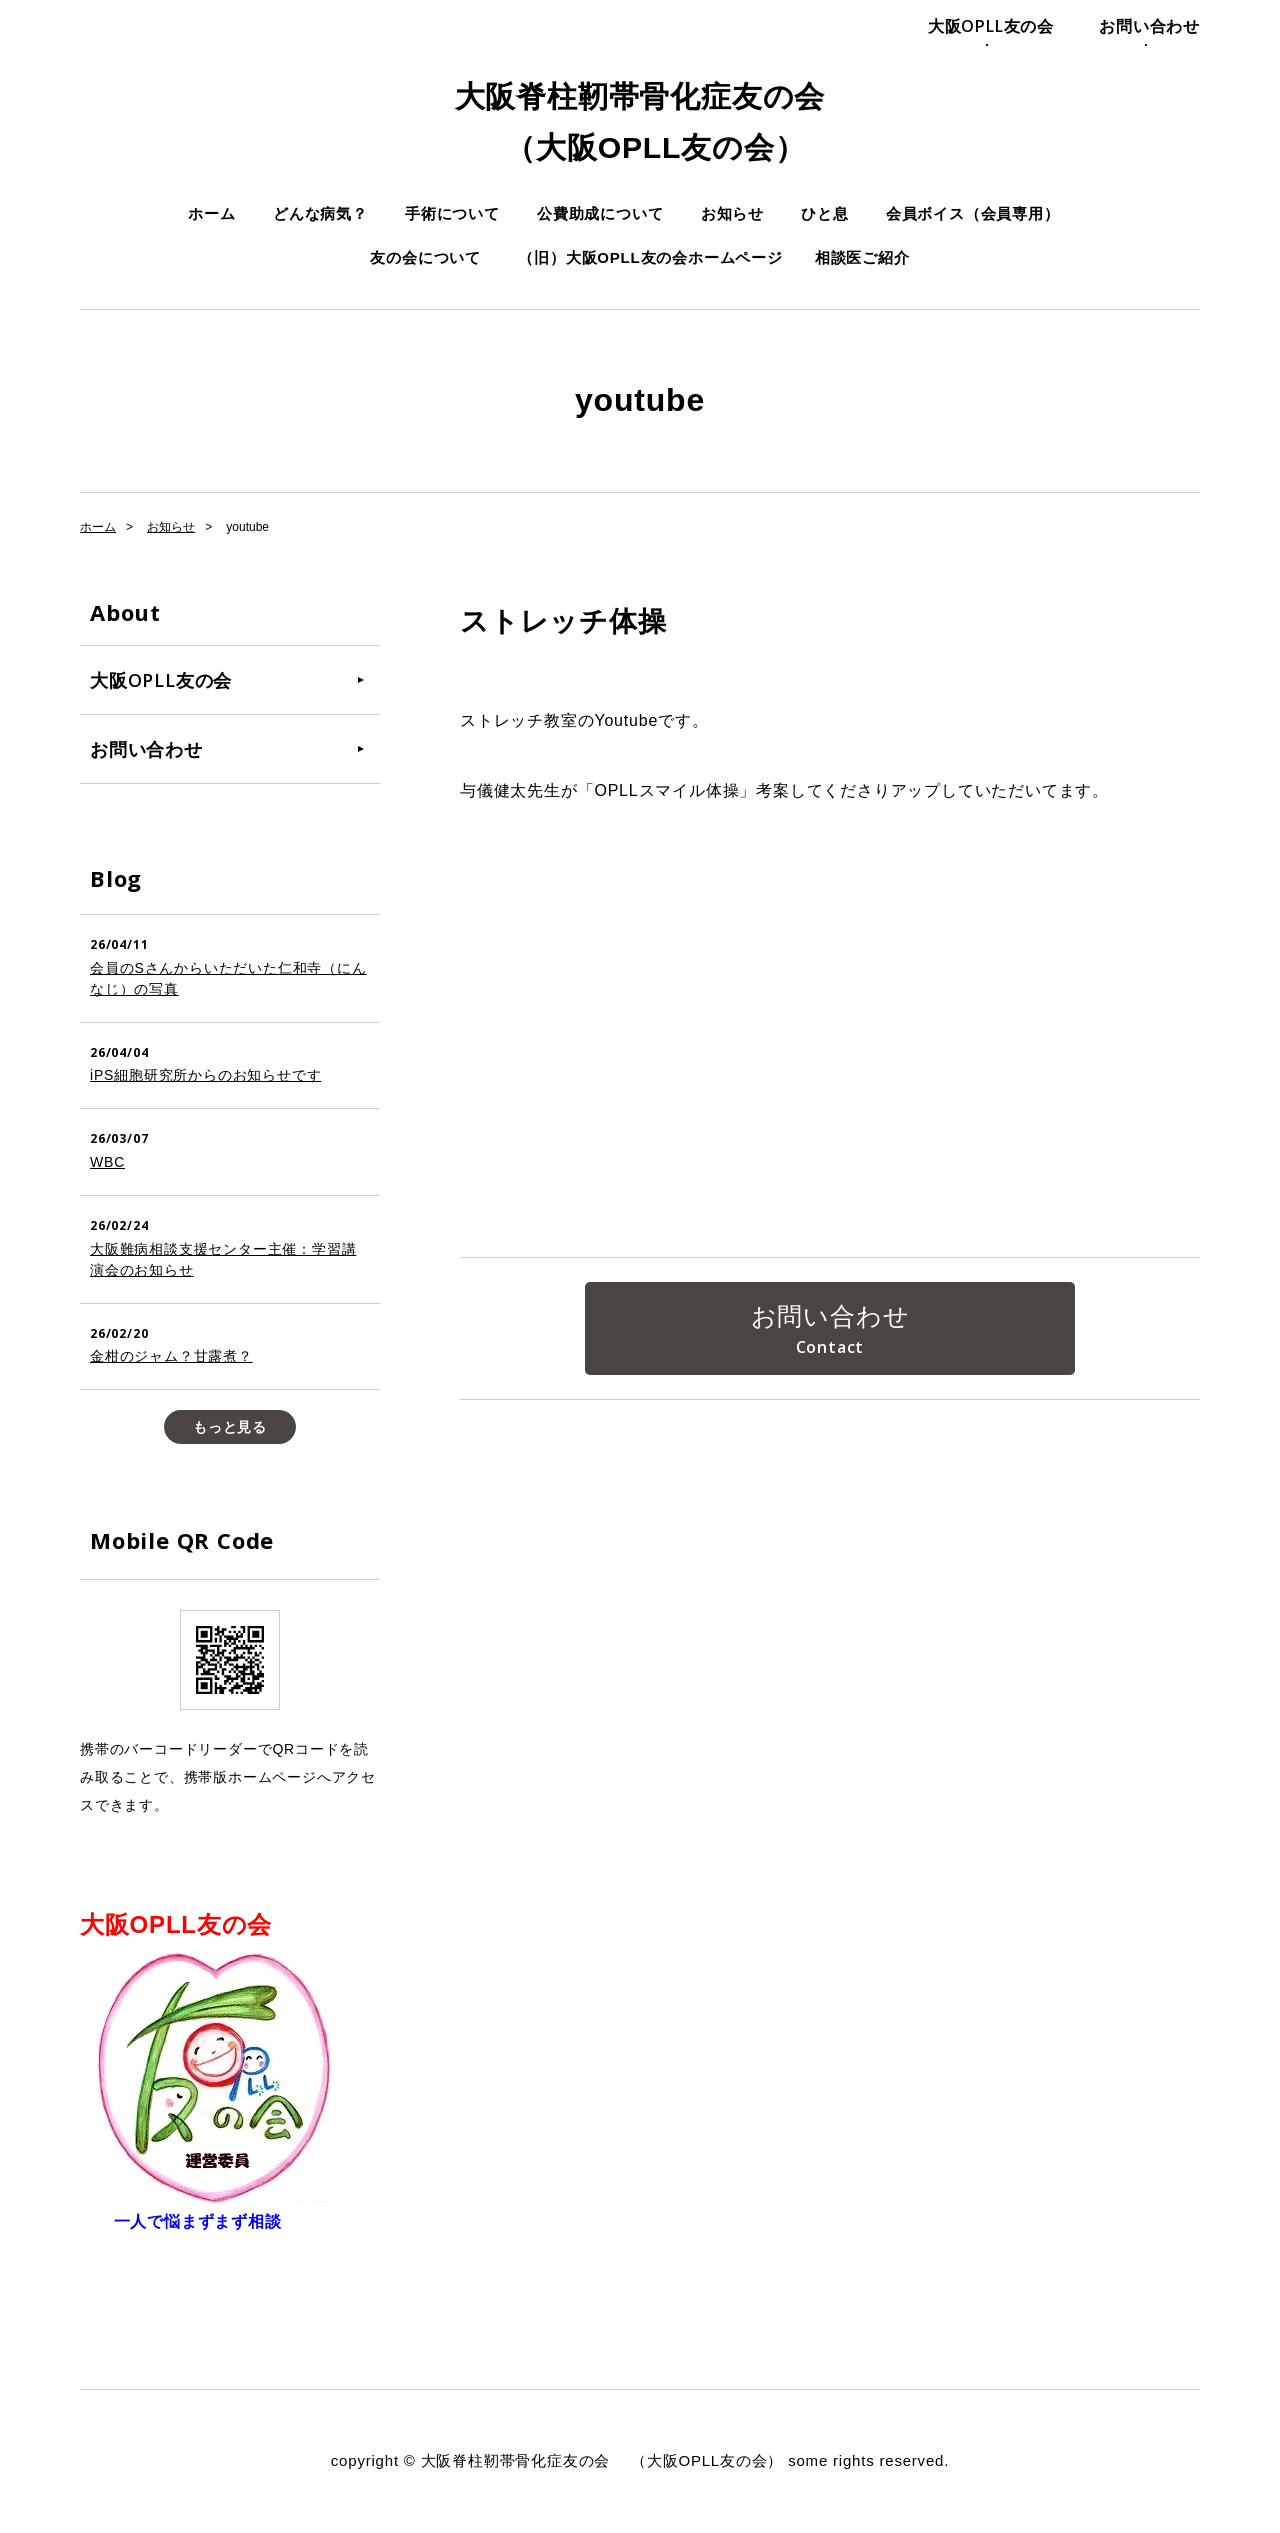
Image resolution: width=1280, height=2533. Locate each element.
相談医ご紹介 (862, 257)
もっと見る (230, 1427)
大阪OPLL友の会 (991, 26)
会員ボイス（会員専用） (973, 213)
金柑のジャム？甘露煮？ (171, 1356)
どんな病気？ (320, 213)
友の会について (425, 257)
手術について (452, 213)
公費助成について (600, 213)
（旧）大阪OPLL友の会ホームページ (650, 257)
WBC (107, 1162)
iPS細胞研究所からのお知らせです (205, 1075)
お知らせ (732, 213)
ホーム (211, 213)
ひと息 (824, 213)
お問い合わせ (1149, 26)
